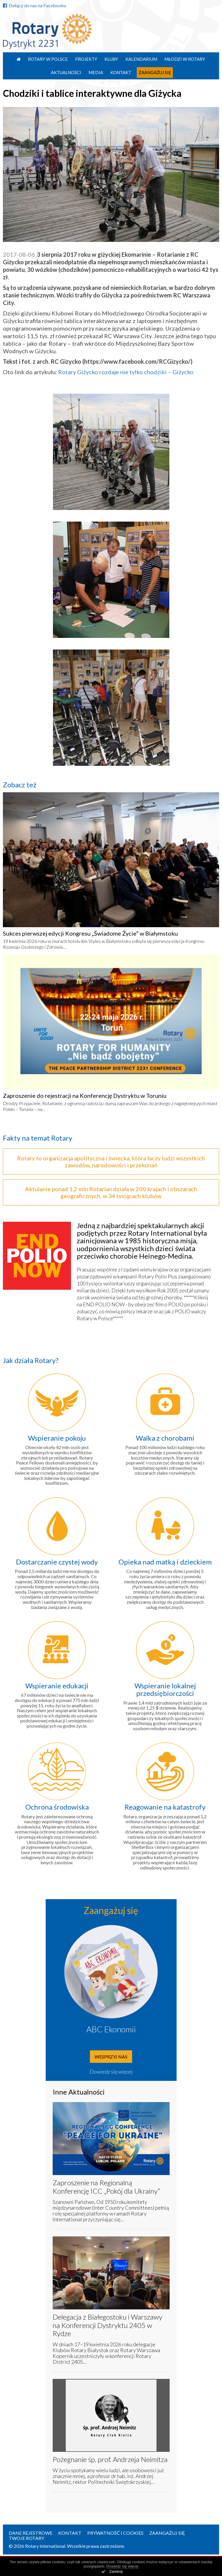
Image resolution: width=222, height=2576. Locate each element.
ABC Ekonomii (111, 2029)
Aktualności (66, 72)
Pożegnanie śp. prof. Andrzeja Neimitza (110, 2459)
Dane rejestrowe (30, 2533)
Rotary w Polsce (48, 59)
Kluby (111, 59)
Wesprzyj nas (111, 2056)
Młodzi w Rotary (184, 59)
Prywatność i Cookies (115, 2533)
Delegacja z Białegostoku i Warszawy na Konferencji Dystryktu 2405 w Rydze (107, 2325)
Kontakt (120, 72)
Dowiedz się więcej (111, 2071)
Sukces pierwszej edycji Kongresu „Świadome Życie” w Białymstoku (90, 933)
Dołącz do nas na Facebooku (34, 5)
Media (95, 72)
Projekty (86, 59)
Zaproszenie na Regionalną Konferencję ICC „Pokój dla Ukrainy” (106, 2186)
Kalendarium (141, 59)
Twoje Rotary (26, 2538)
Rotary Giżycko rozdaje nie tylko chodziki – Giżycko (125, 371)
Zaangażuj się (154, 72)
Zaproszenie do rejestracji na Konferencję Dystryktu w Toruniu (84, 1095)
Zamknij (116, 2571)
